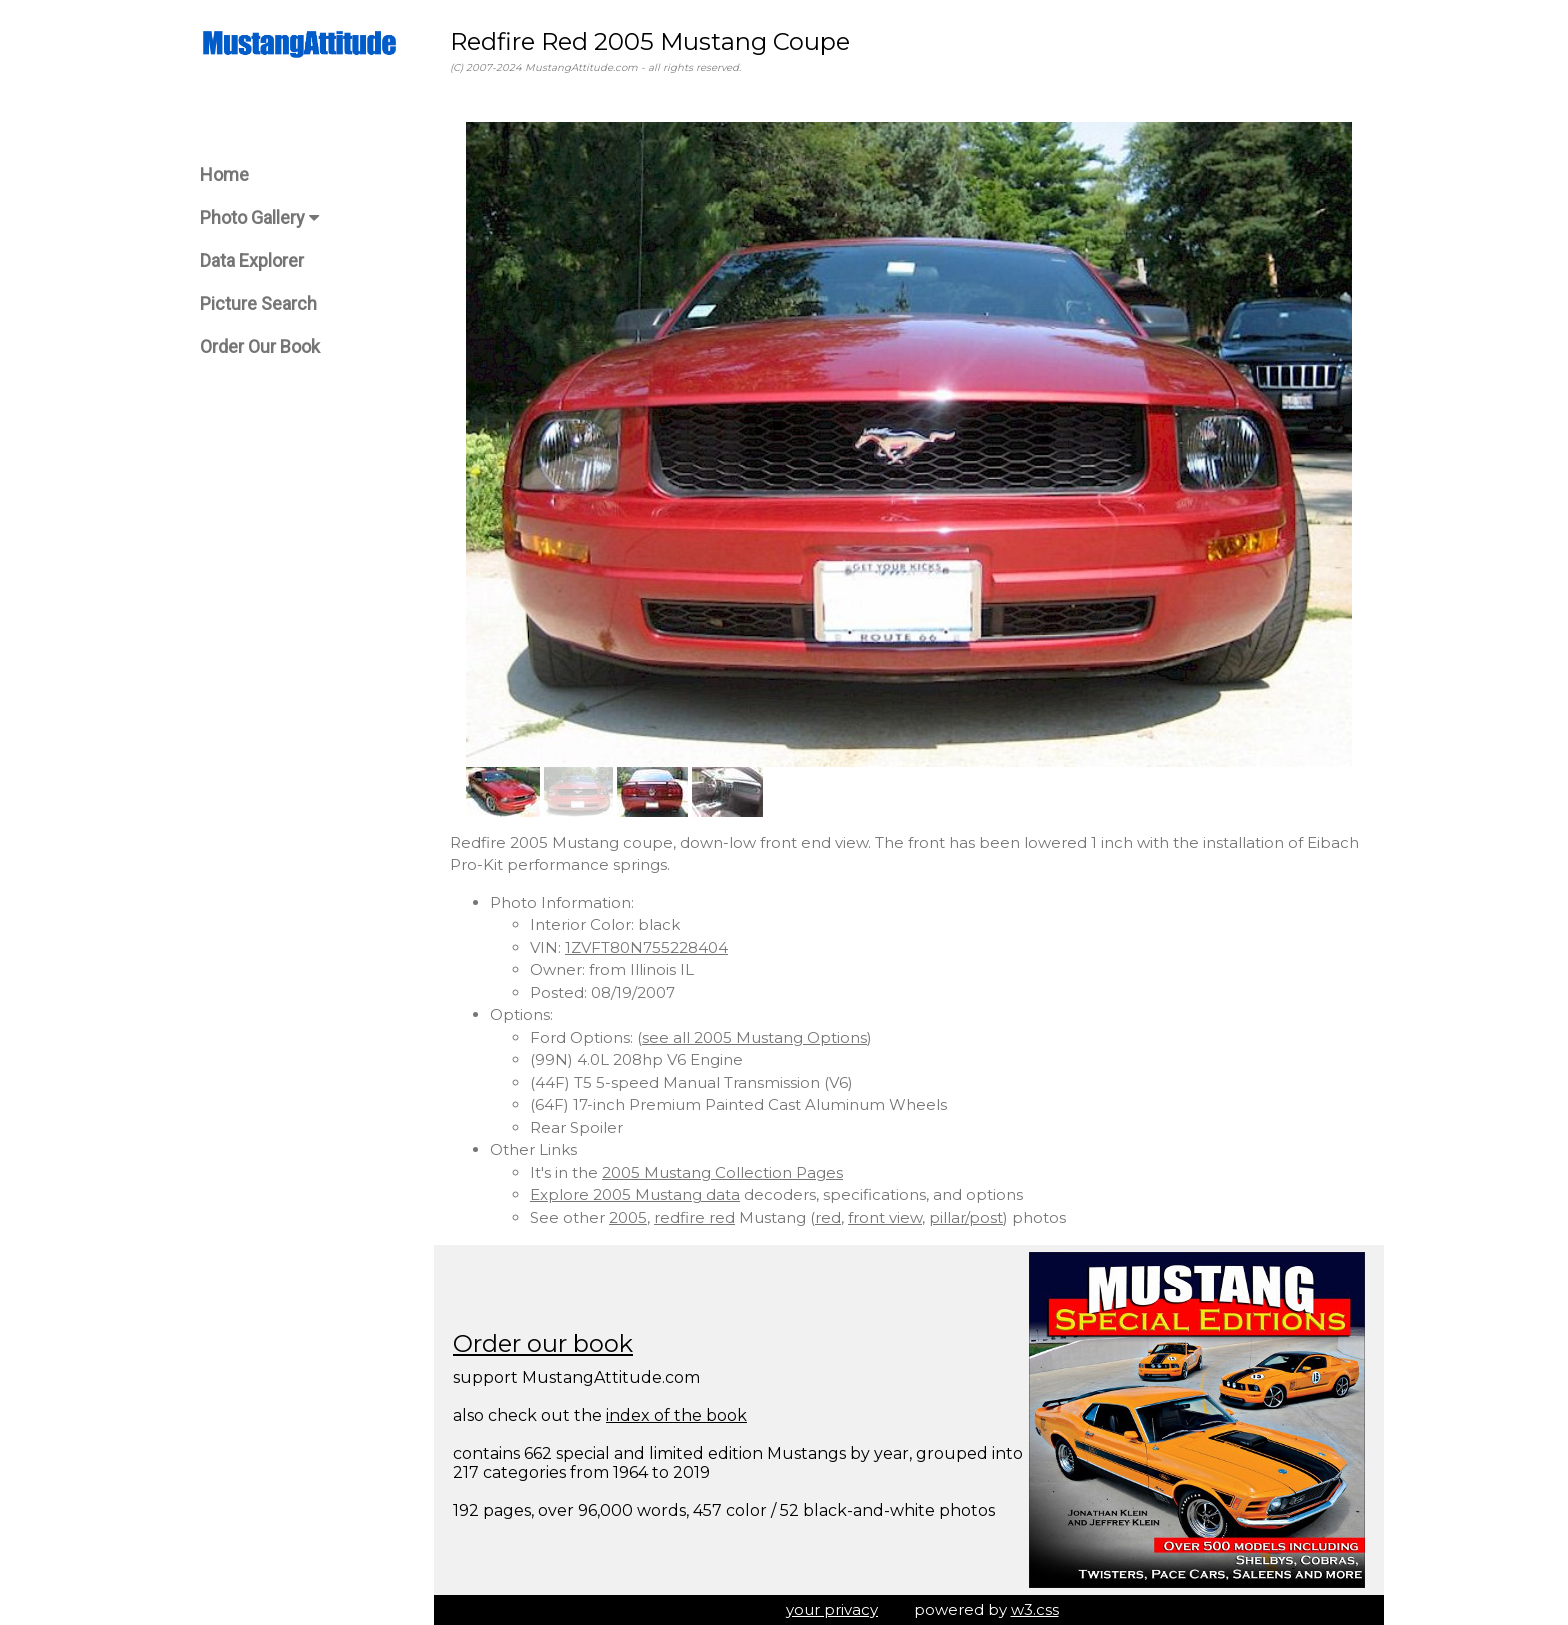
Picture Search (258, 303)
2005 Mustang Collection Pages (722, 1172)
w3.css (1035, 1609)
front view (885, 1217)
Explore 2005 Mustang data (635, 1194)
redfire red (694, 1217)
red (828, 1217)
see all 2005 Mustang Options (754, 1037)
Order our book (543, 1343)
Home (224, 174)
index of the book (676, 1415)
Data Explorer (252, 260)
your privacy (832, 1609)
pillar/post (966, 1217)
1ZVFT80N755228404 (646, 947)
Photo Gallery (259, 217)
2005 (628, 1217)
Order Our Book (260, 346)
